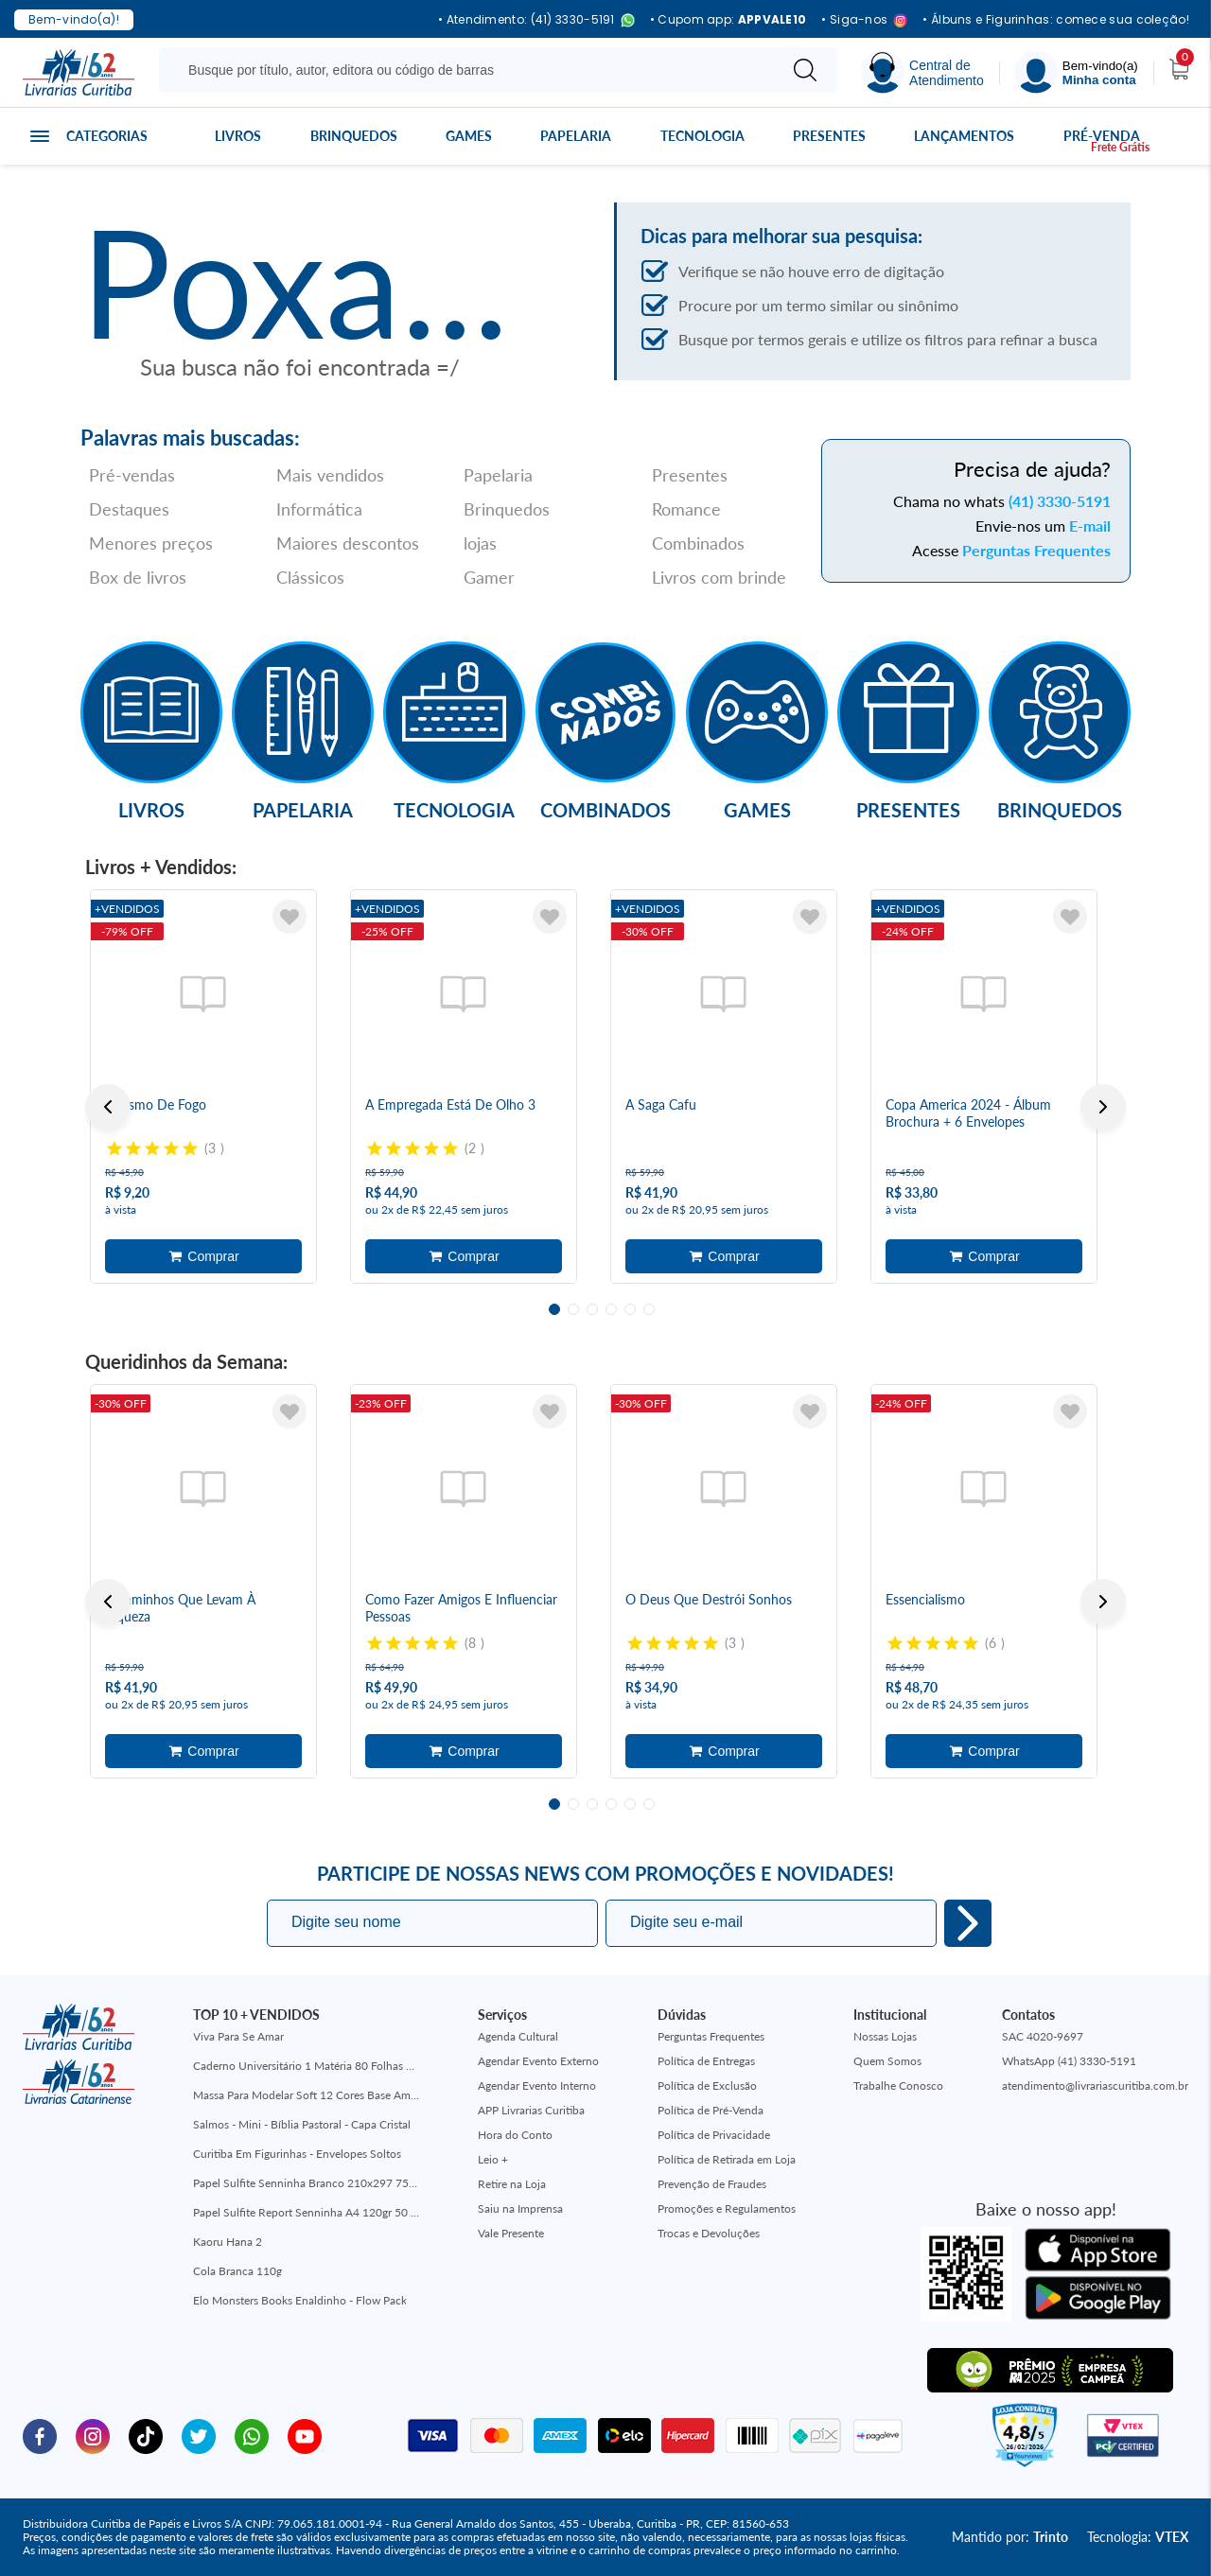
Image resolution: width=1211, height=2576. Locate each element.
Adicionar (203, 1256)
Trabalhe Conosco (898, 2085)
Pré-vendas (132, 474)
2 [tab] (573, 1309)
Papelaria (575, 136)
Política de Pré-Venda (710, 2110)
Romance (686, 509)
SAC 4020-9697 (1042, 2036)
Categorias (107, 136)
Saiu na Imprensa (520, 2208)
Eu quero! (968, 1923)
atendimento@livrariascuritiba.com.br (1095, 2085)
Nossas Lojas (885, 2036)
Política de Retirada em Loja (727, 2159)
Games (469, 136)
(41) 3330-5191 (1060, 501)
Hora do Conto (515, 2135)
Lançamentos (964, 136)
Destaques (129, 509)
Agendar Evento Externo (538, 2061)
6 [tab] (649, 1309)
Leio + (493, 2159)
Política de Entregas (706, 2061)
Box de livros (137, 577)
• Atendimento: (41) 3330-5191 (536, 20)
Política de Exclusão (707, 2085)
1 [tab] (554, 1309)
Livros (238, 136)
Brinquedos (353, 136)
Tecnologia (702, 136)
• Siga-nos (864, 20)
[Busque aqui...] (471, 70)
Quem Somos (887, 2061)
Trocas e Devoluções (709, 2233)
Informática (319, 509)
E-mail (1090, 525)
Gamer (489, 577)
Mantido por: (1010, 2537)
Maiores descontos (347, 543)
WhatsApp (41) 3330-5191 (1069, 2061)
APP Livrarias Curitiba (531, 2110)
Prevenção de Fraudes (712, 2184)
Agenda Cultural (518, 2036)
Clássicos (310, 577)
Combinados (698, 543)
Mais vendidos (330, 474)
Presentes (829, 136)
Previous (108, 1107)
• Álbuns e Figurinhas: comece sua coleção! (1055, 20)
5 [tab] (630, 1309)
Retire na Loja (512, 2184)
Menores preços (151, 543)
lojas (480, 543)
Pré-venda (1101, 136)
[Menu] (1076, 72)
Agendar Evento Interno (537, 2085)
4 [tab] (611, 1309)
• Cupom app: (728, 20)
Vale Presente (511, 2233)
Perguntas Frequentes (1036, 550)
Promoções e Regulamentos (727, 2208)
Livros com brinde (719, 577)
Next (1103, 1107)
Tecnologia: (1137, 2537)
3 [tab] (592, 1309)
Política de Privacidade (714, 2135)
